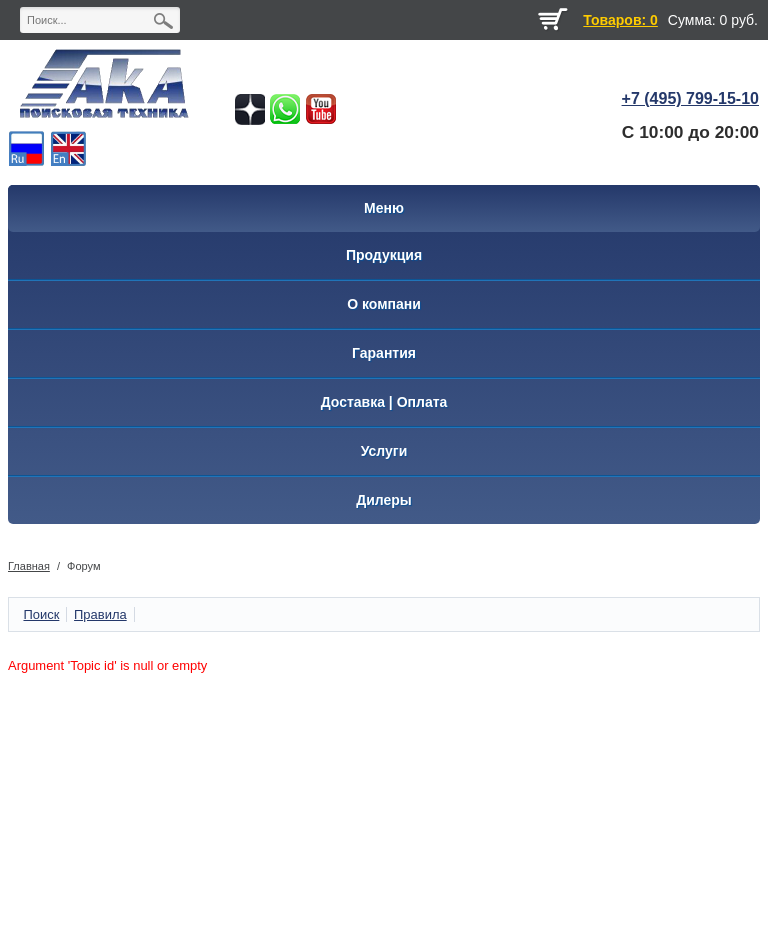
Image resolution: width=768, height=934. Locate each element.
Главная (29, 566)
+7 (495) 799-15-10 (690, 98)
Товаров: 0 (620, 20)
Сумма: (692, 20)
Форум (83, 566)
